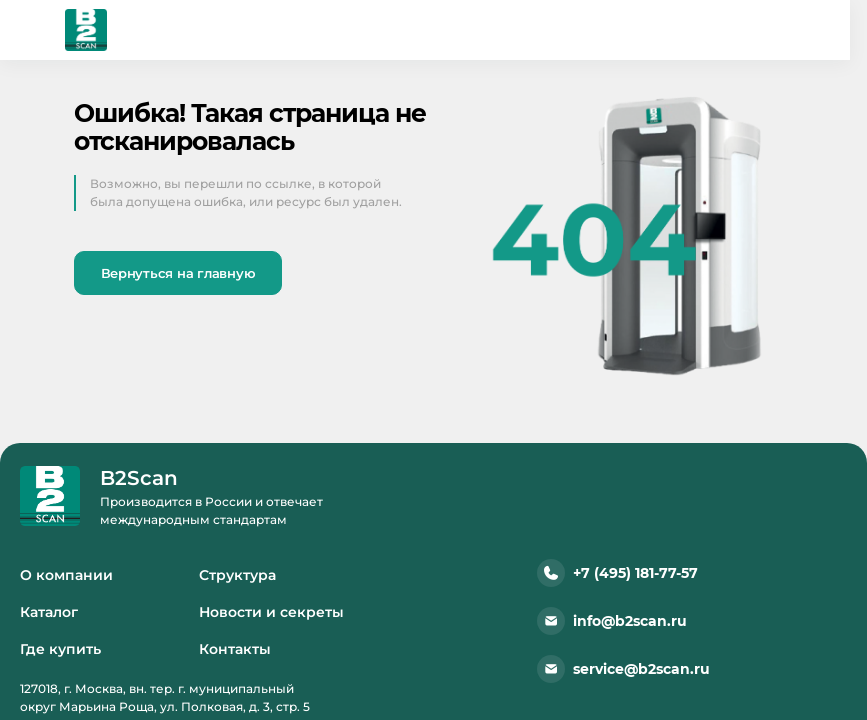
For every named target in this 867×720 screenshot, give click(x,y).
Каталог (49, 612)
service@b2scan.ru (623, 669)
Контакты (235, 649)
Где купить (60, 649)
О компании (66, 575)
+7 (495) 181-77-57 (617, 573)
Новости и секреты (271, 612)
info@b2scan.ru (612, 621)
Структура (237, 575)
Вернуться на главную (178, 273)
